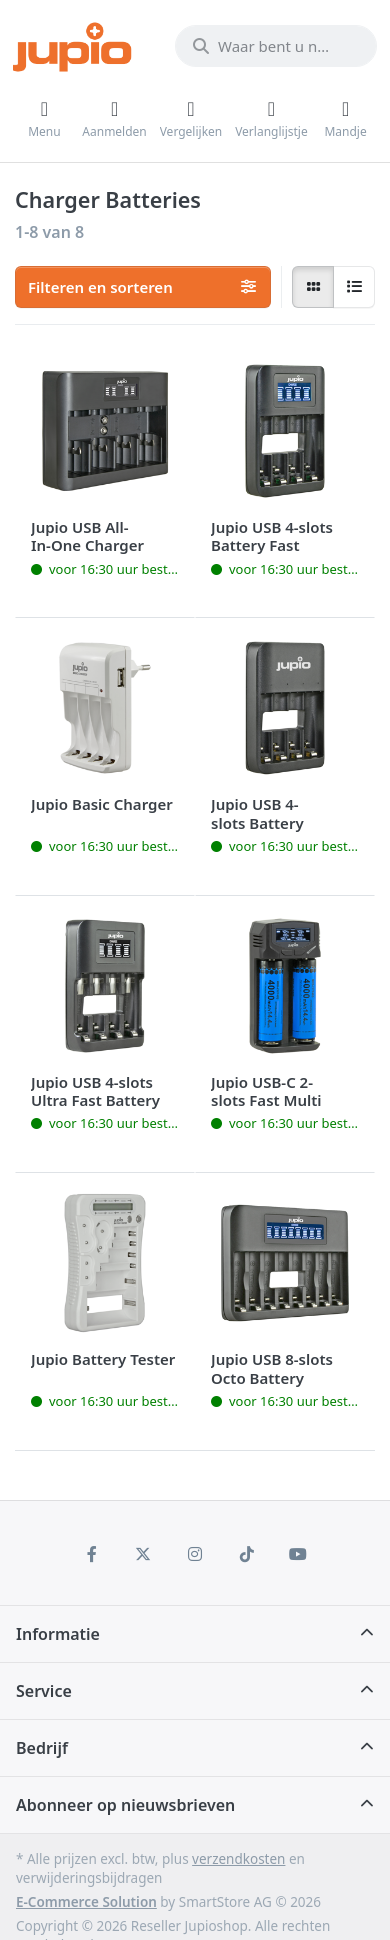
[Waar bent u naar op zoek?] (276, 46)
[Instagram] (195, 1554)
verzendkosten (238, 1859)
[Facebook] (92, 1554)
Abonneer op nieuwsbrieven (125, 1805)
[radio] (313, 287)
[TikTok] (247, 1554)
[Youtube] (298, 1554)
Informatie (58, 1634)
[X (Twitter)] (144, 1554)
